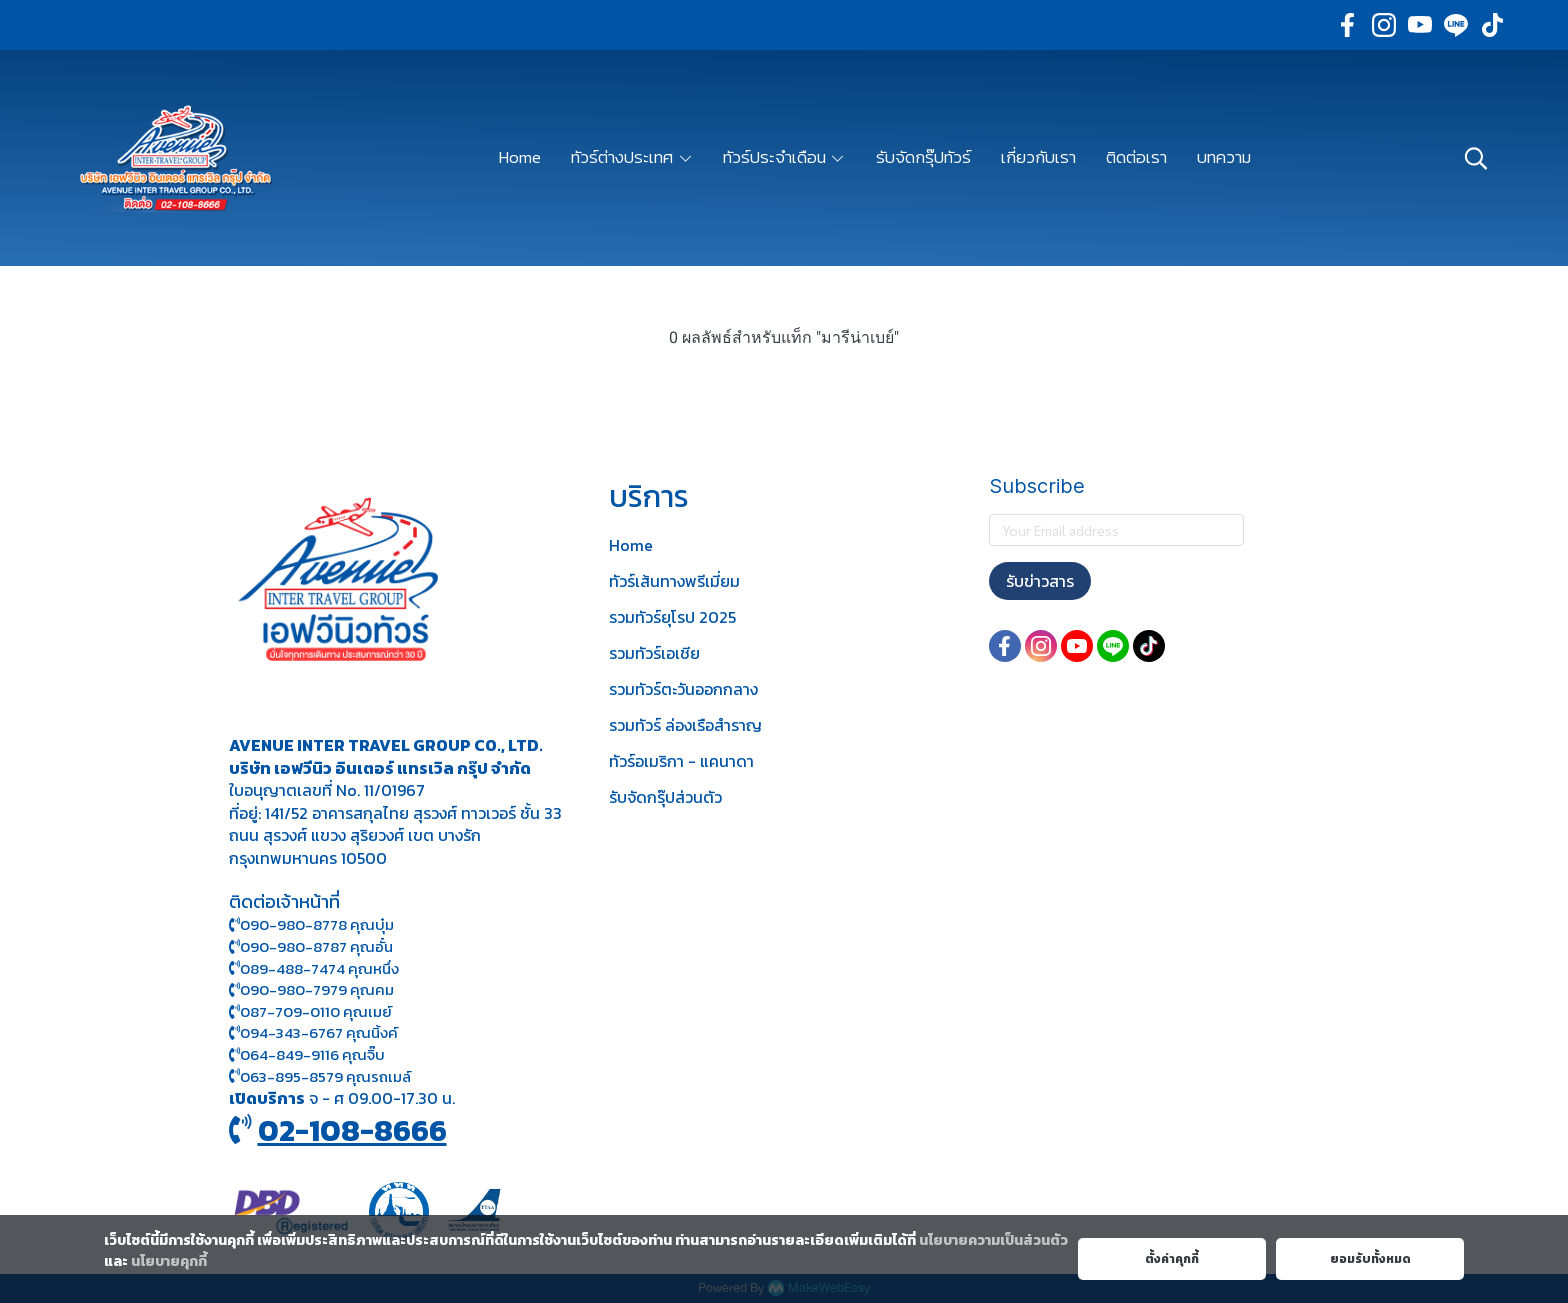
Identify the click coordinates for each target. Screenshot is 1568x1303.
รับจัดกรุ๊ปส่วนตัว (665, 797)
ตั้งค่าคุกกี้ (1172, 1259)
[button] (1476, 158)
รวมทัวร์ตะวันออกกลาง (683, 689)
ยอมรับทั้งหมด (1370, 1259)
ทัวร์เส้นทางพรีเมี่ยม (674, 581)
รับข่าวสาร (1040, 581)
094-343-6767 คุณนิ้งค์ (313, 1032)
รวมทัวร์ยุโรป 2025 (672, 617)
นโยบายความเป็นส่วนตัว (993, 1240)
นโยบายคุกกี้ (169, 1261)
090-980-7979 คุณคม (317, 989)
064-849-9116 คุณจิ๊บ (307, 1054)
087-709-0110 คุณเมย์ (316, 1011)
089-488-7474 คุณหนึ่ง (314, 968)
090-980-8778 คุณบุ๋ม (311, 924)
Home (631, 545)
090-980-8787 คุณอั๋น (316, 946)
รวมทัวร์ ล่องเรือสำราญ (685, 725)
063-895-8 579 (291, 1076)
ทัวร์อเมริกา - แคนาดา (681, 761)
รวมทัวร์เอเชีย (654, 653)
